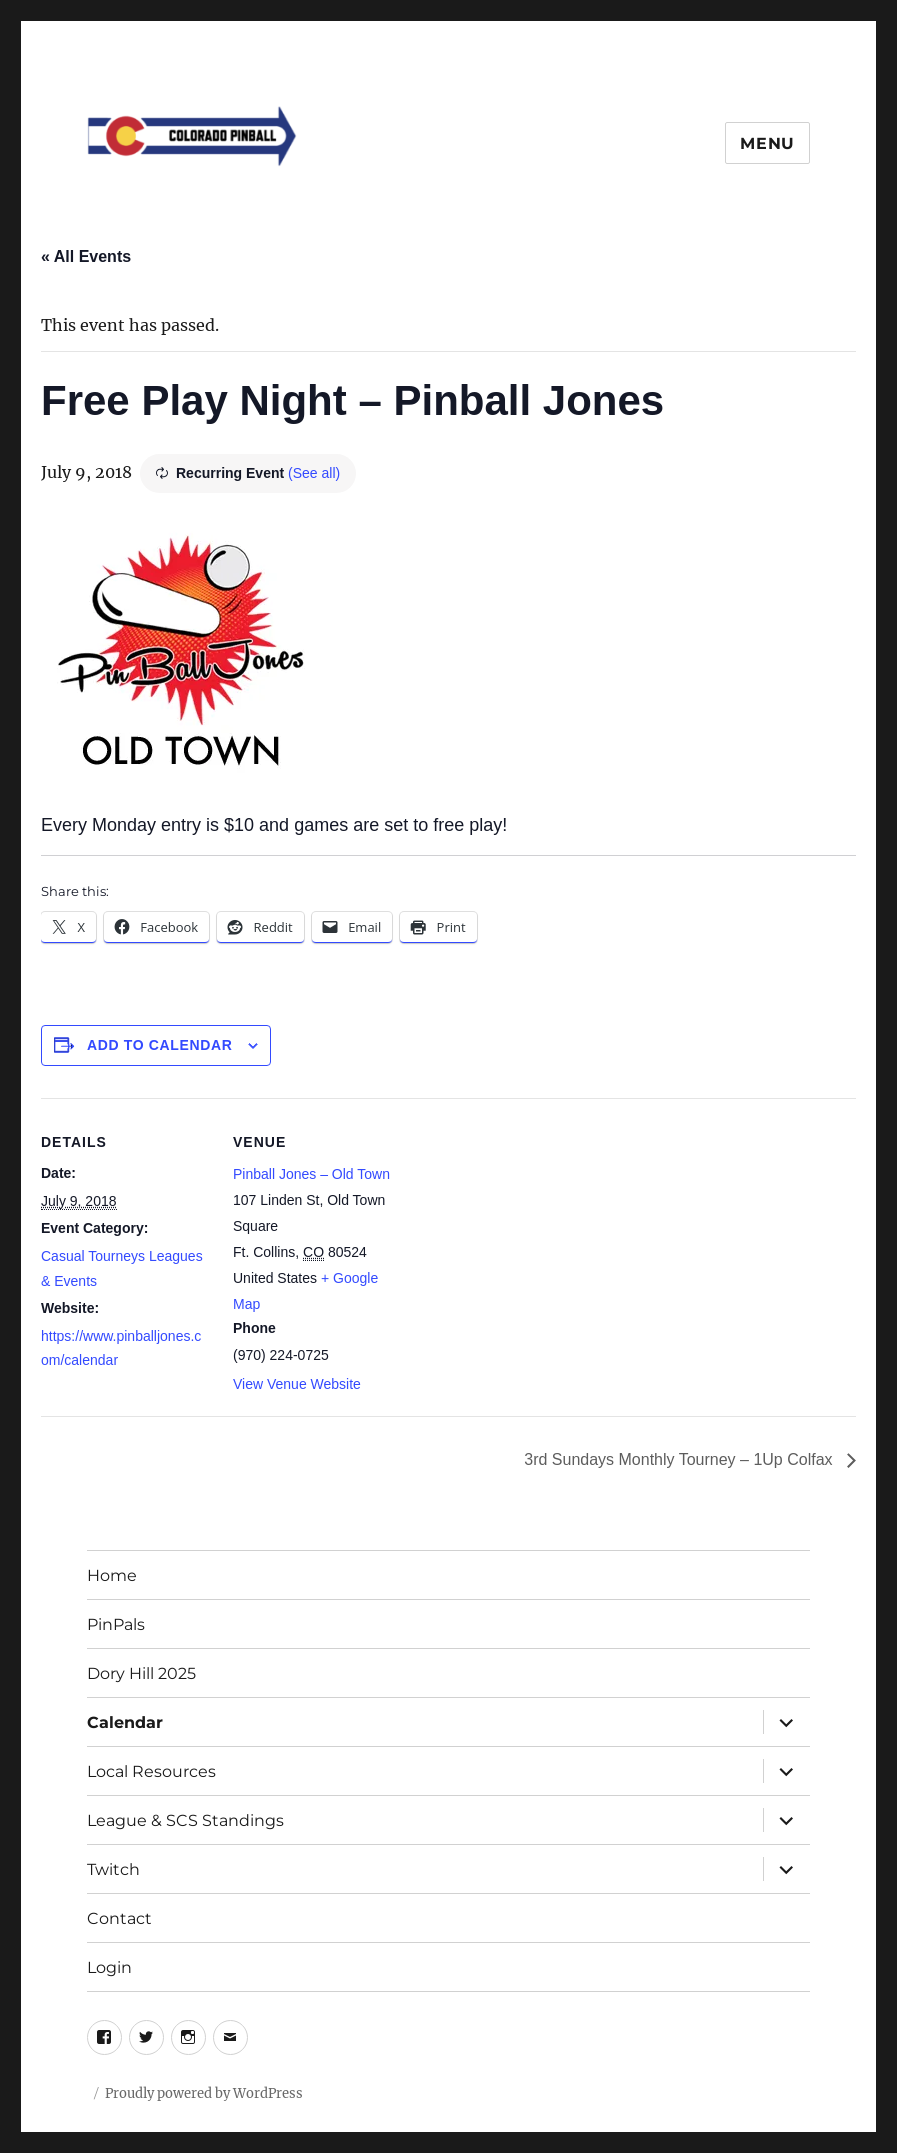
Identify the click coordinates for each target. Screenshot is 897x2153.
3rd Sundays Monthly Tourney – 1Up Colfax (680, 1459)
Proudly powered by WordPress (204, 2093)
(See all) (314, 473)
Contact (119, 1918)
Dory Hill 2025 (141, 1673)
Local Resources (151, 1771)
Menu (767, 143)
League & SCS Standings (185, 1820)
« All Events (86, 256)
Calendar (125, 1722)
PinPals (116, 1624)
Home (112, 1575)
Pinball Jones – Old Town (311, 1174)
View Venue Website (297, 1384)
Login (109, 1967)
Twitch (113, 1869)
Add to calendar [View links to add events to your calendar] (160, 1045)
